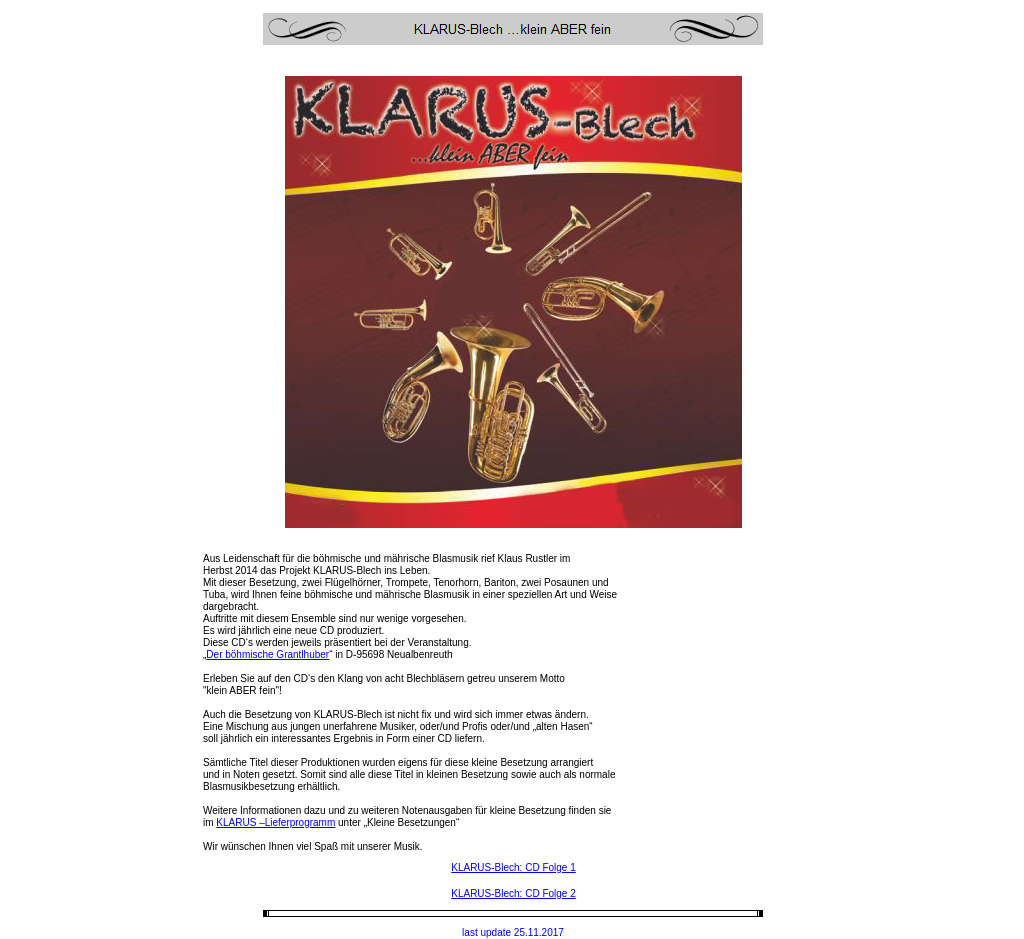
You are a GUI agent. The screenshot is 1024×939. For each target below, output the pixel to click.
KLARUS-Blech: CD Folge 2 (513, 893)
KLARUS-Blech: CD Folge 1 (513, 867)
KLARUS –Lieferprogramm (275, 822)
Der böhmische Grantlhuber (267, 654)
